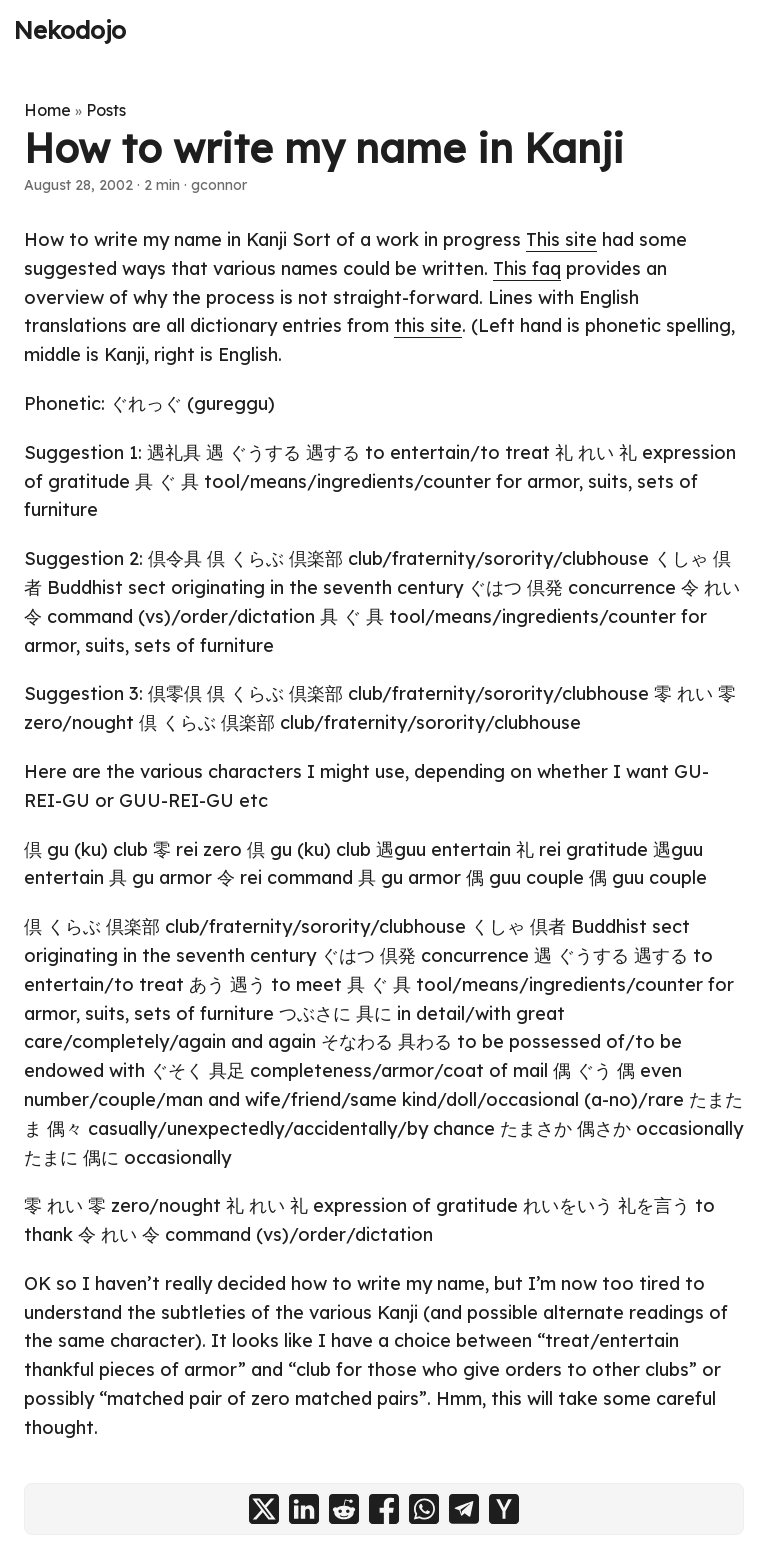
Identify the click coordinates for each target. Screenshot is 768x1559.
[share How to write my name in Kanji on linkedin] (304, 1509)
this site (428, 325)
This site (561, 239)
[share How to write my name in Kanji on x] (264, 1509)
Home (47, 110)
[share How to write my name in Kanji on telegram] (464, 1509)
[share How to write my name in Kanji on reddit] (344, 1509)
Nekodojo (70, 30)
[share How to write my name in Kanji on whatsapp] (424, 1509)
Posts (106, 110)
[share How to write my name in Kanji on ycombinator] (504, 1509)
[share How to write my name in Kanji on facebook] (384, 1509)
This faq (527, 268)
